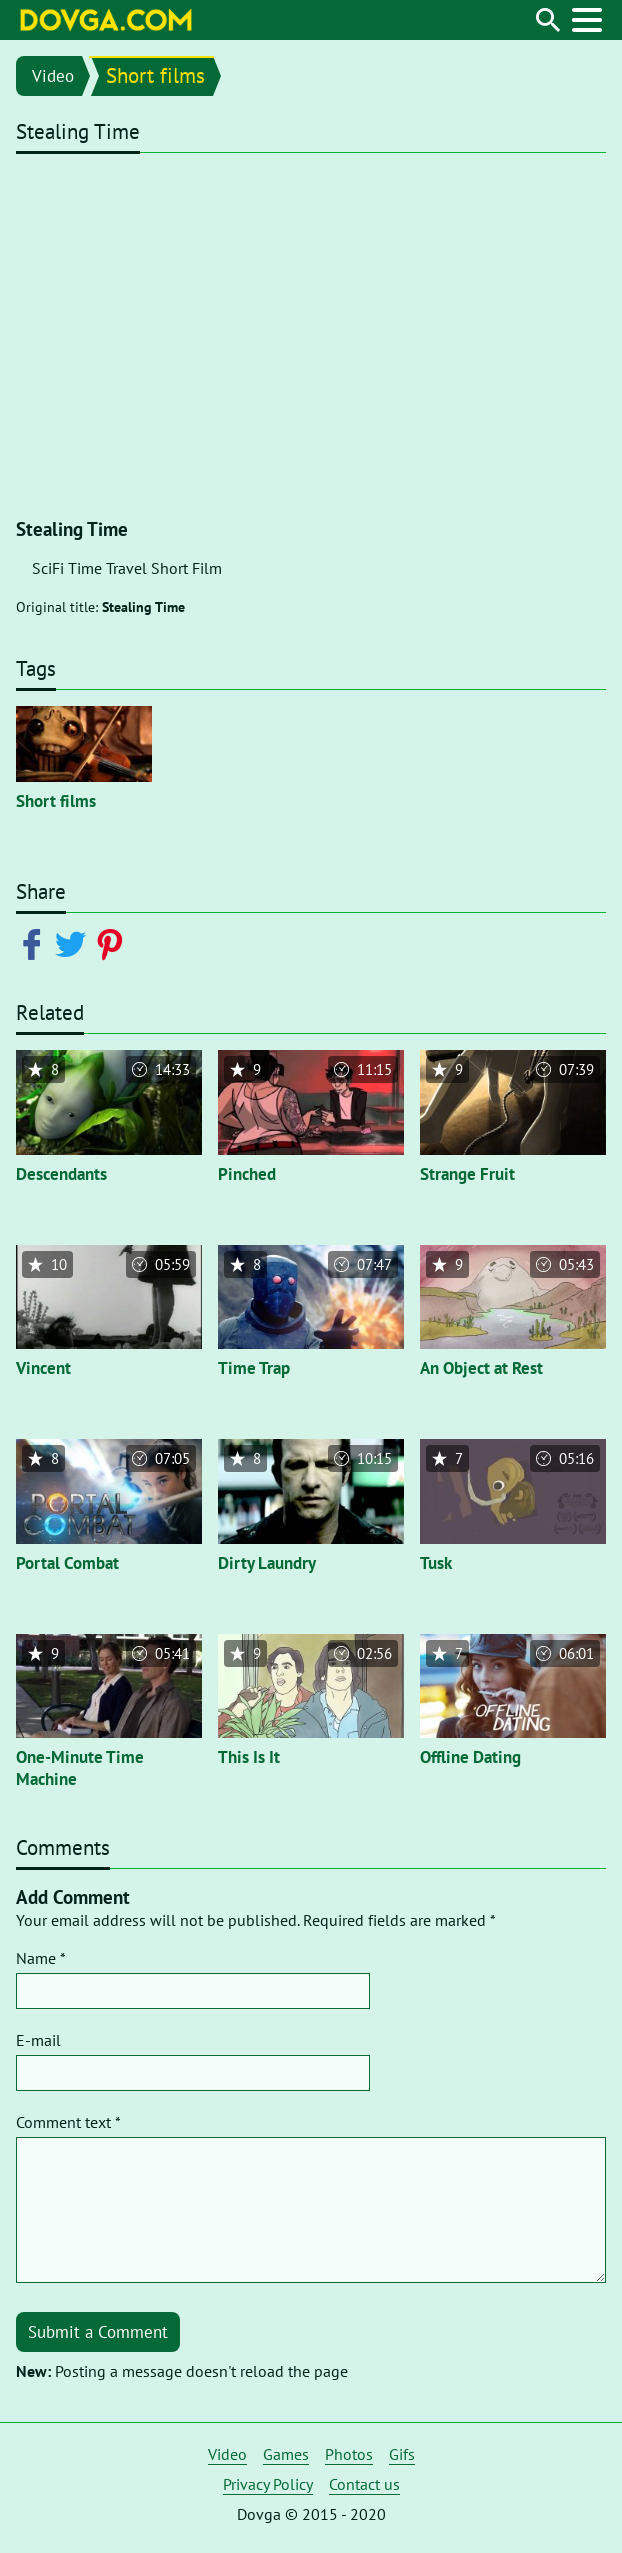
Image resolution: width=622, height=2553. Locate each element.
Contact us (364, 2484)
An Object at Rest (481, 1368)
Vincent (43, 1368)
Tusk (436, 1563)
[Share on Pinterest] (113, 943)
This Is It (249, 1757)
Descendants (61, 1174)
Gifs (402, 2454)
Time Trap (254, 1368)
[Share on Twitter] (74, 943)
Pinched (247, 1174)
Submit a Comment (98, 2332)
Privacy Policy (268, 2484)
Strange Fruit (467, 1174)
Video (53, 76)
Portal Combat (67, 1563)
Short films (155, 75)
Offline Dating (470, 1757)
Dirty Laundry (267, 1563)
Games (286, 2454)
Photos (349, 2454)
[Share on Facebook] (35, 943)
